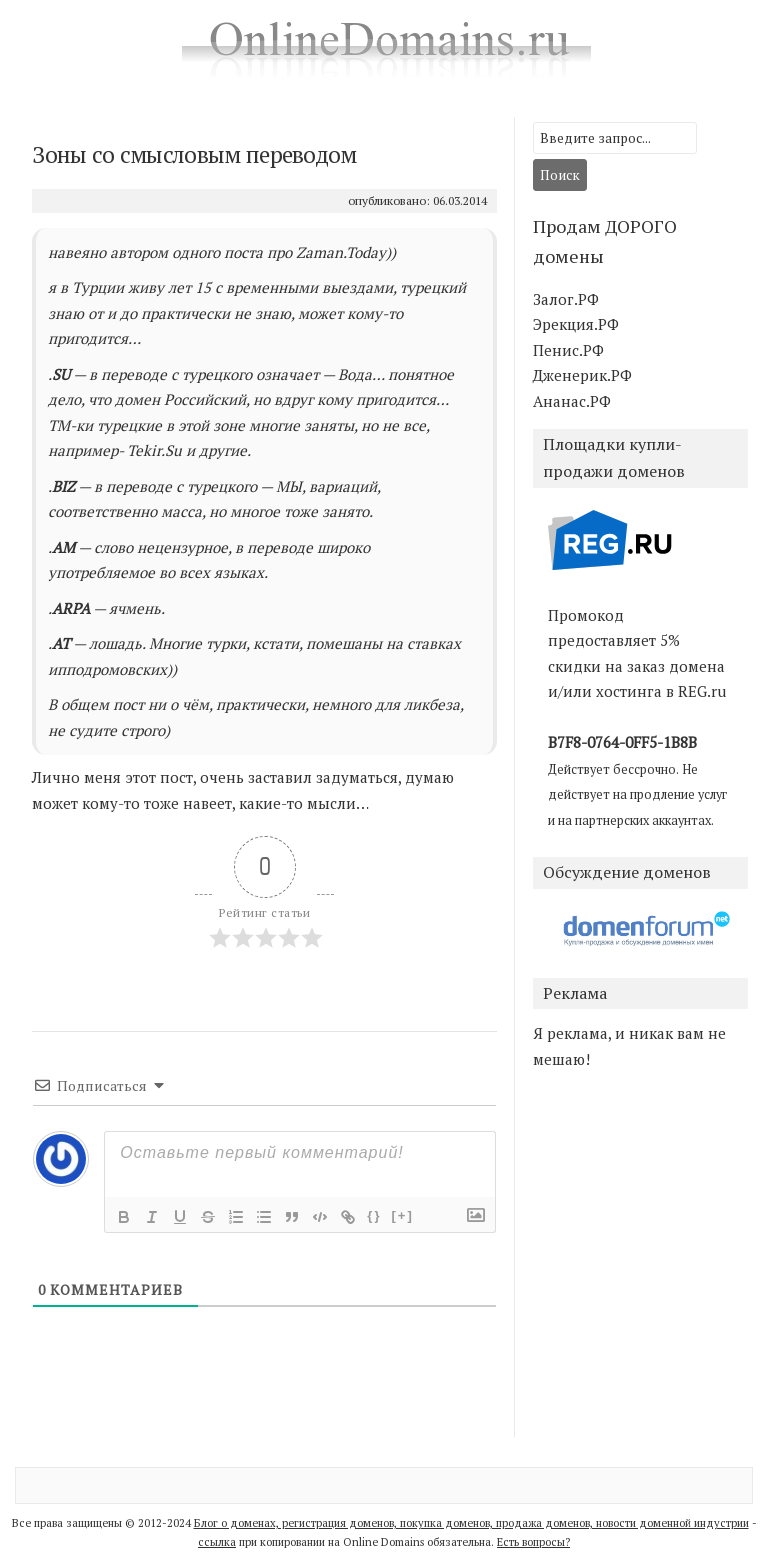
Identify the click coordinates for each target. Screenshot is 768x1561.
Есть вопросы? (533, 1542)
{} (374, 1215)
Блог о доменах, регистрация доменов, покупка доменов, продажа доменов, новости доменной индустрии (471, 1523)
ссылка (217, 1542)
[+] (402, 1215)
